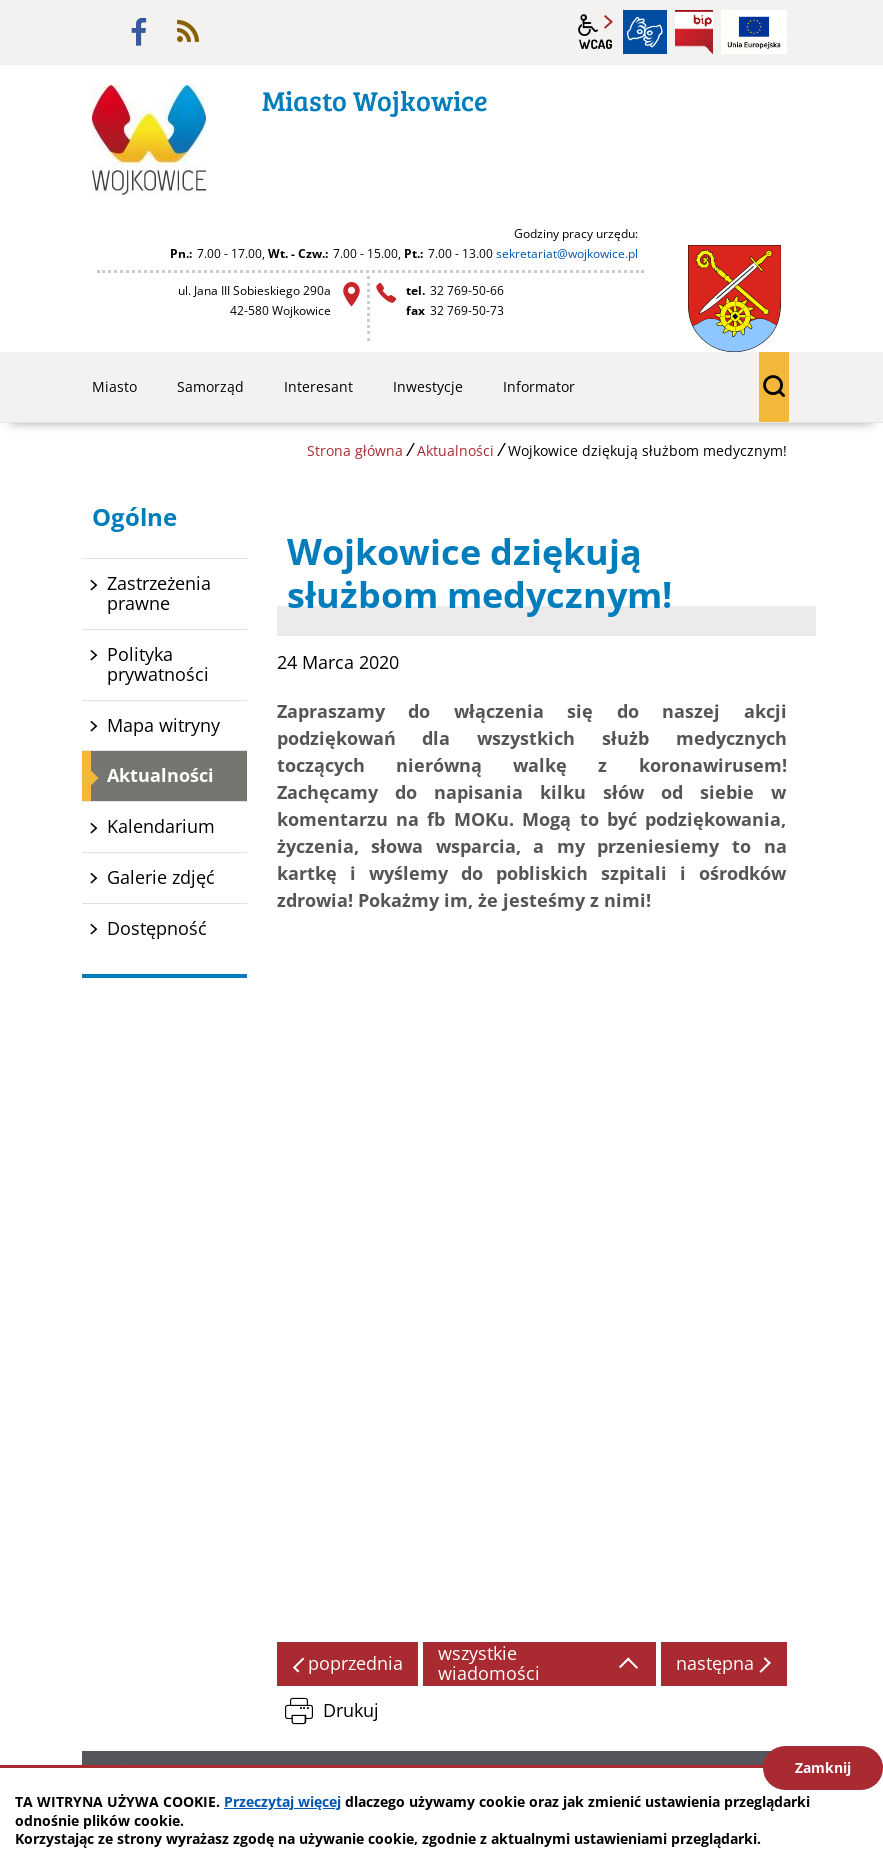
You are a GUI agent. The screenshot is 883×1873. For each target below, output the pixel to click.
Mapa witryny (163, 725)
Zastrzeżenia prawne (159, 593)
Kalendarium (161, 826)
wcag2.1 (596, 32)
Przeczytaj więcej (282, 1801)
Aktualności (455, 450)
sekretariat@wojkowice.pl (567, 253)
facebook (139, 32)
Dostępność (157, 928)
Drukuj (351, 1710)
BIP (694, 32)
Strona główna (355, 450)
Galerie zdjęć (161, 877)
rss (188, 32)
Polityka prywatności (158, 664)
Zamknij (823, 1767)
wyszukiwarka (774, 387)
